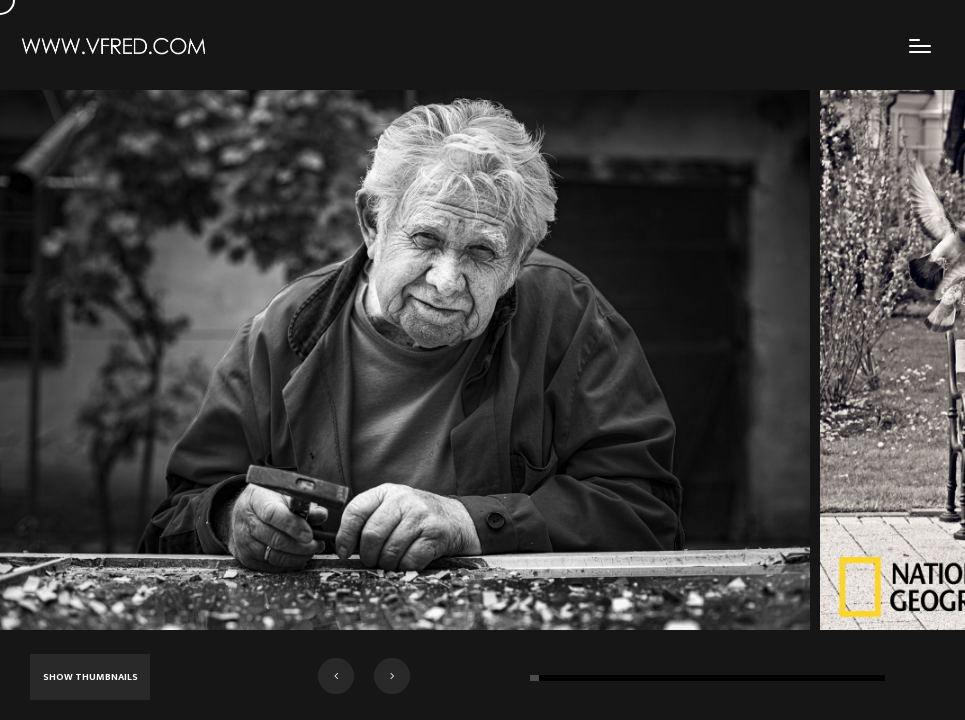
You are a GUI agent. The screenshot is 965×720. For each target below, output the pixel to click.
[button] (336, 676)
